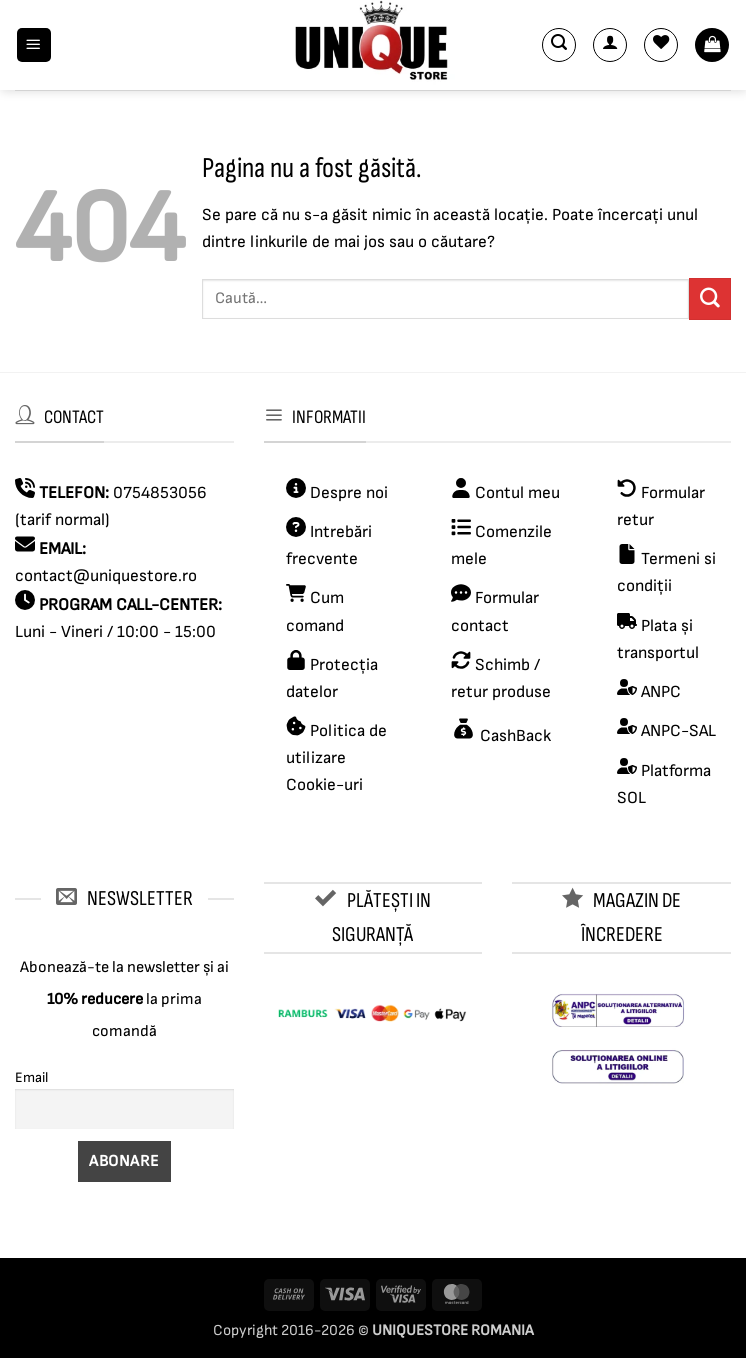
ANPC (661, 692)
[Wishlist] (661, 45)
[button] (34, 45)
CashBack (513, 736)
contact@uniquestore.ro (106, 576)
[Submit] (710, 298)
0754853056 (160, 493)
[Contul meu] (610, 45)
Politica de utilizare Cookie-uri (336, 758)
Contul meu (517, 493)
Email (31, 1077)
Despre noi (347, 493)
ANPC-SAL (678, 731)
